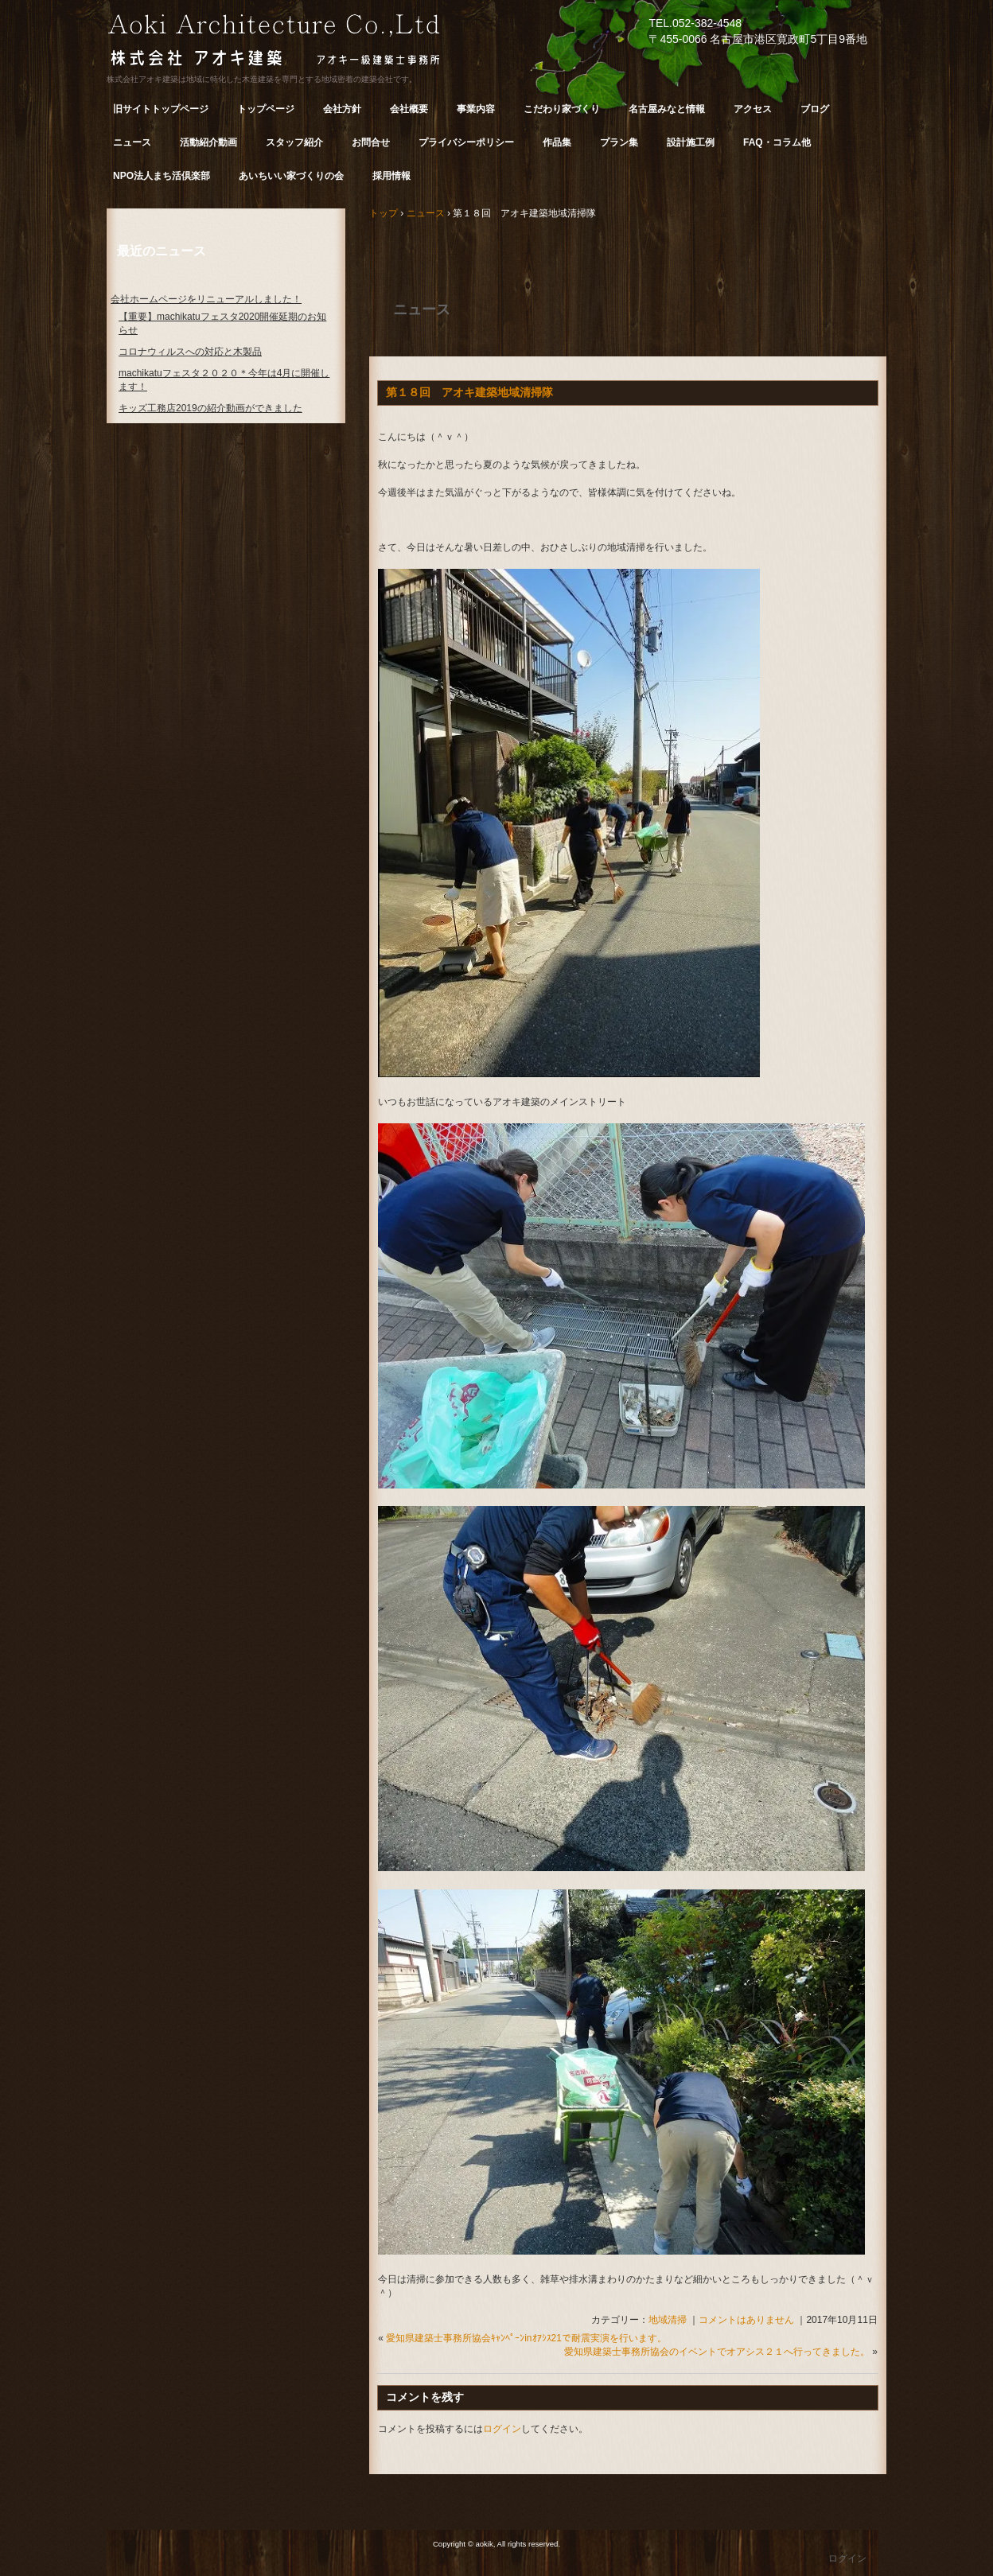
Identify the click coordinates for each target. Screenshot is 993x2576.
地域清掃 (667, 2319)
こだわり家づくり (562, 109)
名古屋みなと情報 (667, 109)
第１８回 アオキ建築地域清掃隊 (469, 392)
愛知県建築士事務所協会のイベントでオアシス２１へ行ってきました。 (717, 2351)
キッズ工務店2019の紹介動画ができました (210, 408)
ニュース (132, 142)
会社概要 (409, 109)
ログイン (502, 2428)
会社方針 (342, 109)
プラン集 (619, 142)
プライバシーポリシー (466, 142)
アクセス (753, 109)
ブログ (814, 109)
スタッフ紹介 (294, 142)
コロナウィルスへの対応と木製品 (190, 351)
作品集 (557, 142)
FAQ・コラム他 (777, 142)
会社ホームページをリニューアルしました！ (206, 299)
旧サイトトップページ (160, 109)
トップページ (265, 109)
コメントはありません (746, 2319)
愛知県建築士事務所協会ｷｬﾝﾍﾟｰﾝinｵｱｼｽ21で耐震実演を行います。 (526, 2338)
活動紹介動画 (208, 142)
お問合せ (371, 142)
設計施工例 (691, 142)
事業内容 (476, 109)
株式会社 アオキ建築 (301, 42)
